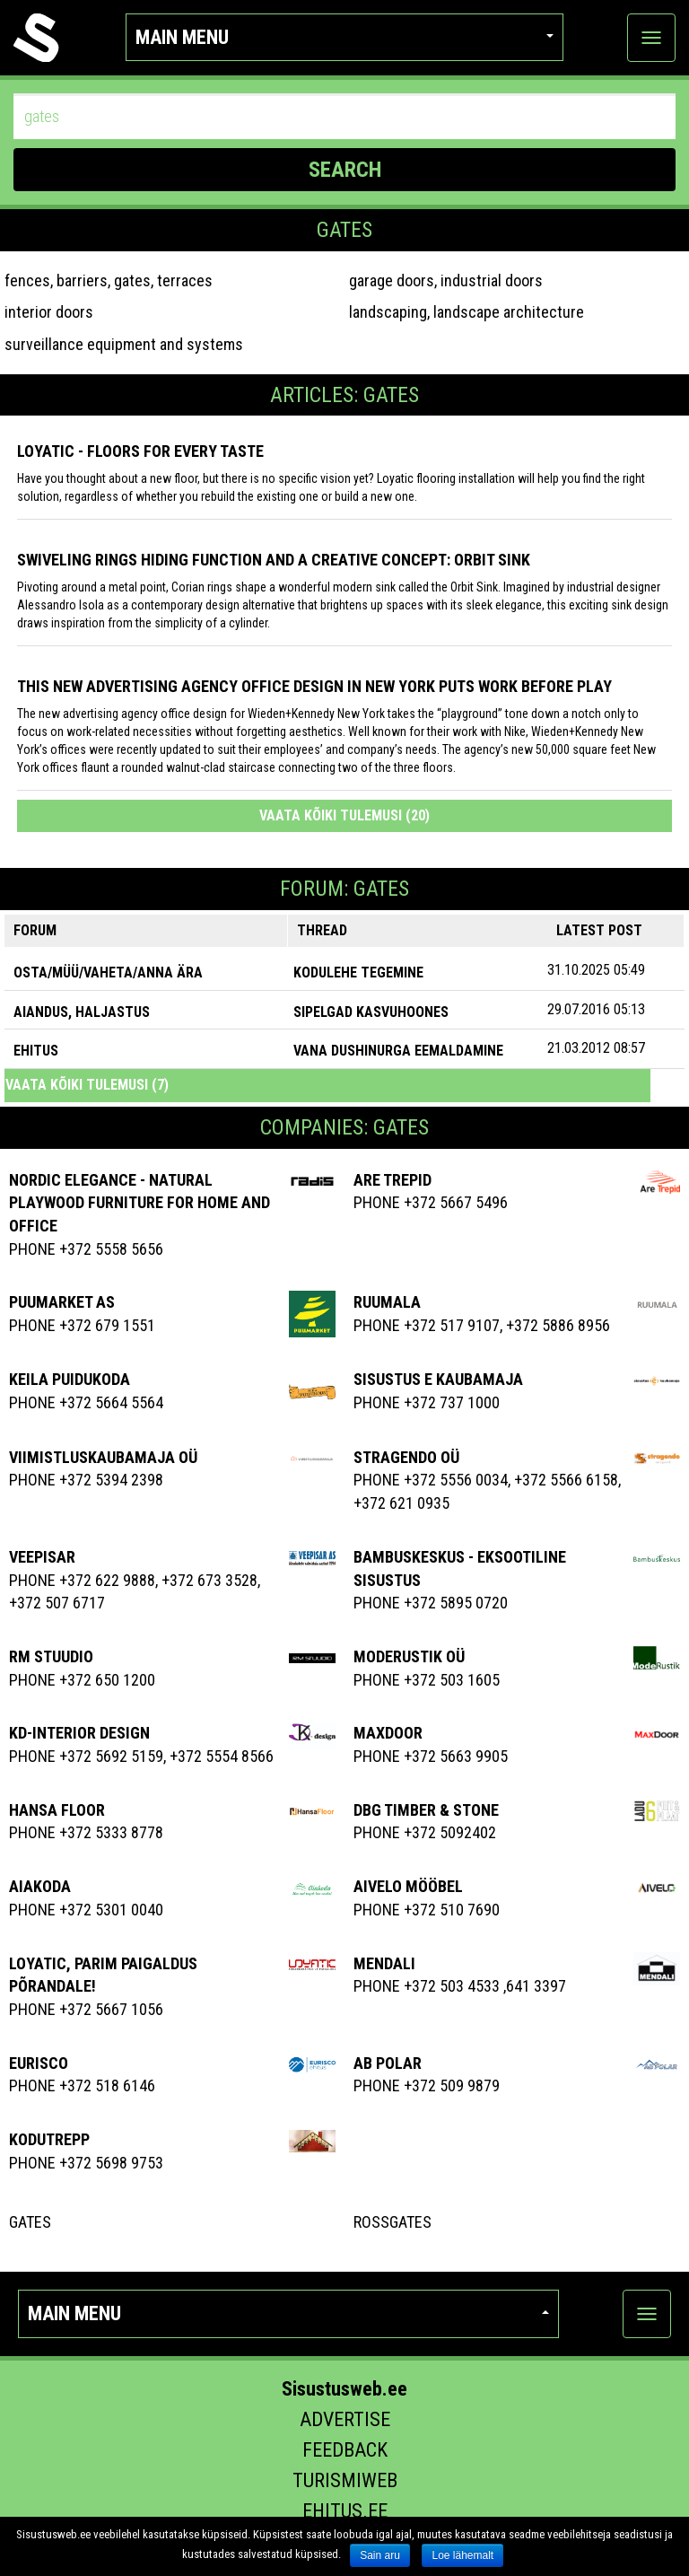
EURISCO (38, 2063)
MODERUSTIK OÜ (409, 1656)
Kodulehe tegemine (358, 972)
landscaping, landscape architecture (466, 311)
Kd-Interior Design (79, 1732)
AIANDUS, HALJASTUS (81, 1012)
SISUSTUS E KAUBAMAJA (438, 1379)
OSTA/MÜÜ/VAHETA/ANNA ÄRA (108, 972)
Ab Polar (387, 2063)
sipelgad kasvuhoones (371, 1012)
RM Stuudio (51, 1656)
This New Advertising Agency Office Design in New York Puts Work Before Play (314, 686)
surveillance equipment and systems (123, 344)
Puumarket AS (62, 1301)
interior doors (48, 311)
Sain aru (380, 2555)
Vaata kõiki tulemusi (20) (344, 815)
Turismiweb (344, 2480)
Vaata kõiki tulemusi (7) (87, 1084)
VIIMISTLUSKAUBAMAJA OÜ (103, 1457)
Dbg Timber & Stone (426, 1810)
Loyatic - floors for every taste (140, 451)
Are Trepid (392, 1179)
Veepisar (42, 1556)
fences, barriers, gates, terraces (108, 280)
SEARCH (345, 169)
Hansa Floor (57, 1810)
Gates (30, 2221)
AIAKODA (40, 1886)
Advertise (345, 2419)
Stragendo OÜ (406, 1457)
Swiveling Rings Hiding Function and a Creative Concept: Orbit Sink (273, 559)
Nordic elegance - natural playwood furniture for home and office (139, 1202)
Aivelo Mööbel (408, 1886)
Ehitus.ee (345, 2511)
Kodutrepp (49, 2139)
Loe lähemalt (462, 2555)
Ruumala (387, 1301)
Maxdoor (388, 1732)
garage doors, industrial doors (446, 280)
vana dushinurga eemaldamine (398, 1050)
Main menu (344, 37)
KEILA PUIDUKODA (69, 1379)
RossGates (392, 2221)
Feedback (345, 2450)
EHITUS (35, 1050)
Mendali (384, 1963)
